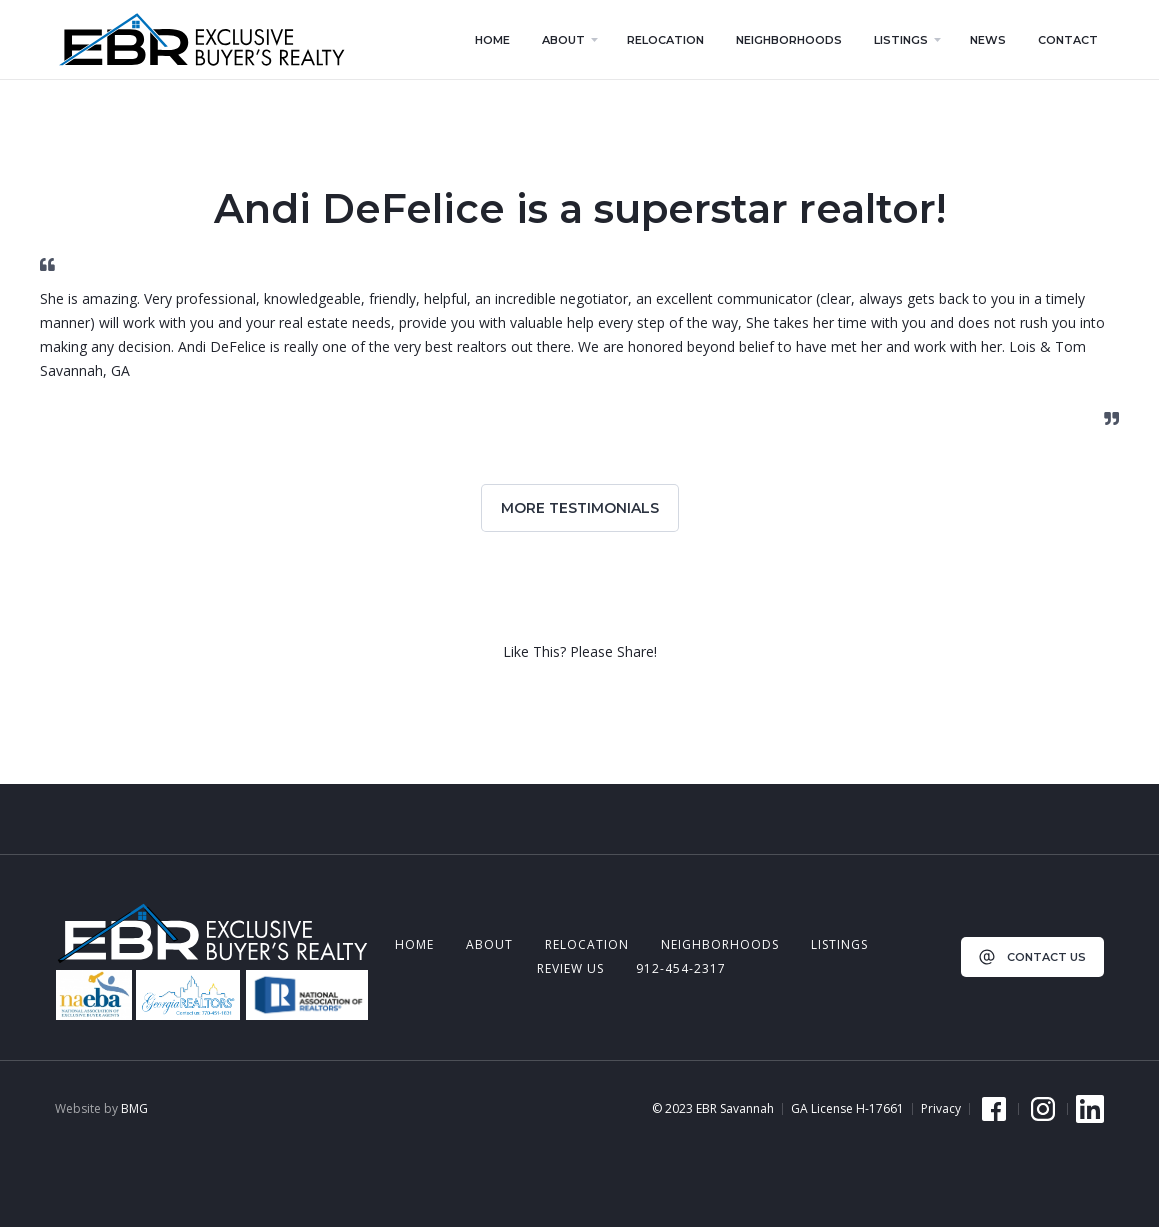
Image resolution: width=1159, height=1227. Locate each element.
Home (414, 944)
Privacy (941, 1109)
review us (570, 968)
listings (839, 944)
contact (1068, 40)
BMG (134, 1108)
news (988, 40)
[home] (201, 39)
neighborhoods (720, 944)
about (489, 944)
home (492, 40)
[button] (568, 40)
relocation (587, 944)
